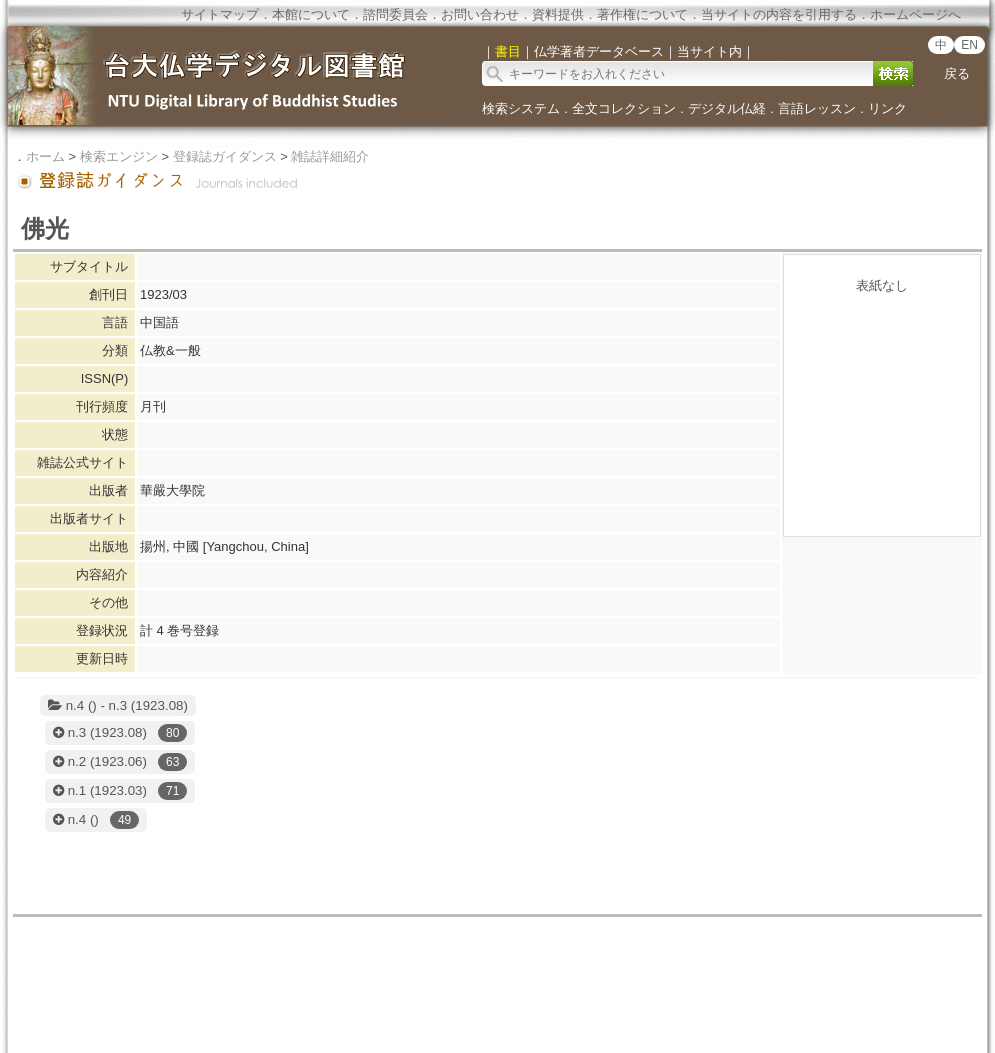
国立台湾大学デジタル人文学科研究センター (563, 976)
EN (969, 45)
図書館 (400, 976)
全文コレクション (624, 108)
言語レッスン (817, 108)
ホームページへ (915, 14)
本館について (311, 14)
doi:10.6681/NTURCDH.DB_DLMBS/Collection (497, 1025)
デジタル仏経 (727, 108)
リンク (887, 108)
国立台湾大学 (342, 976)
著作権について (642, 14)
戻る (957, 73)
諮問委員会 (395, 14)
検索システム (521, 108)
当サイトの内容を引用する (779, 14)
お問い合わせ (480, 14)
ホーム (45, 156)
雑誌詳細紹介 (330, 156)
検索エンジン (119, 156)
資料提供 (558, 14)
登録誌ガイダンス (225, 156)
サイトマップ (220, 14)
